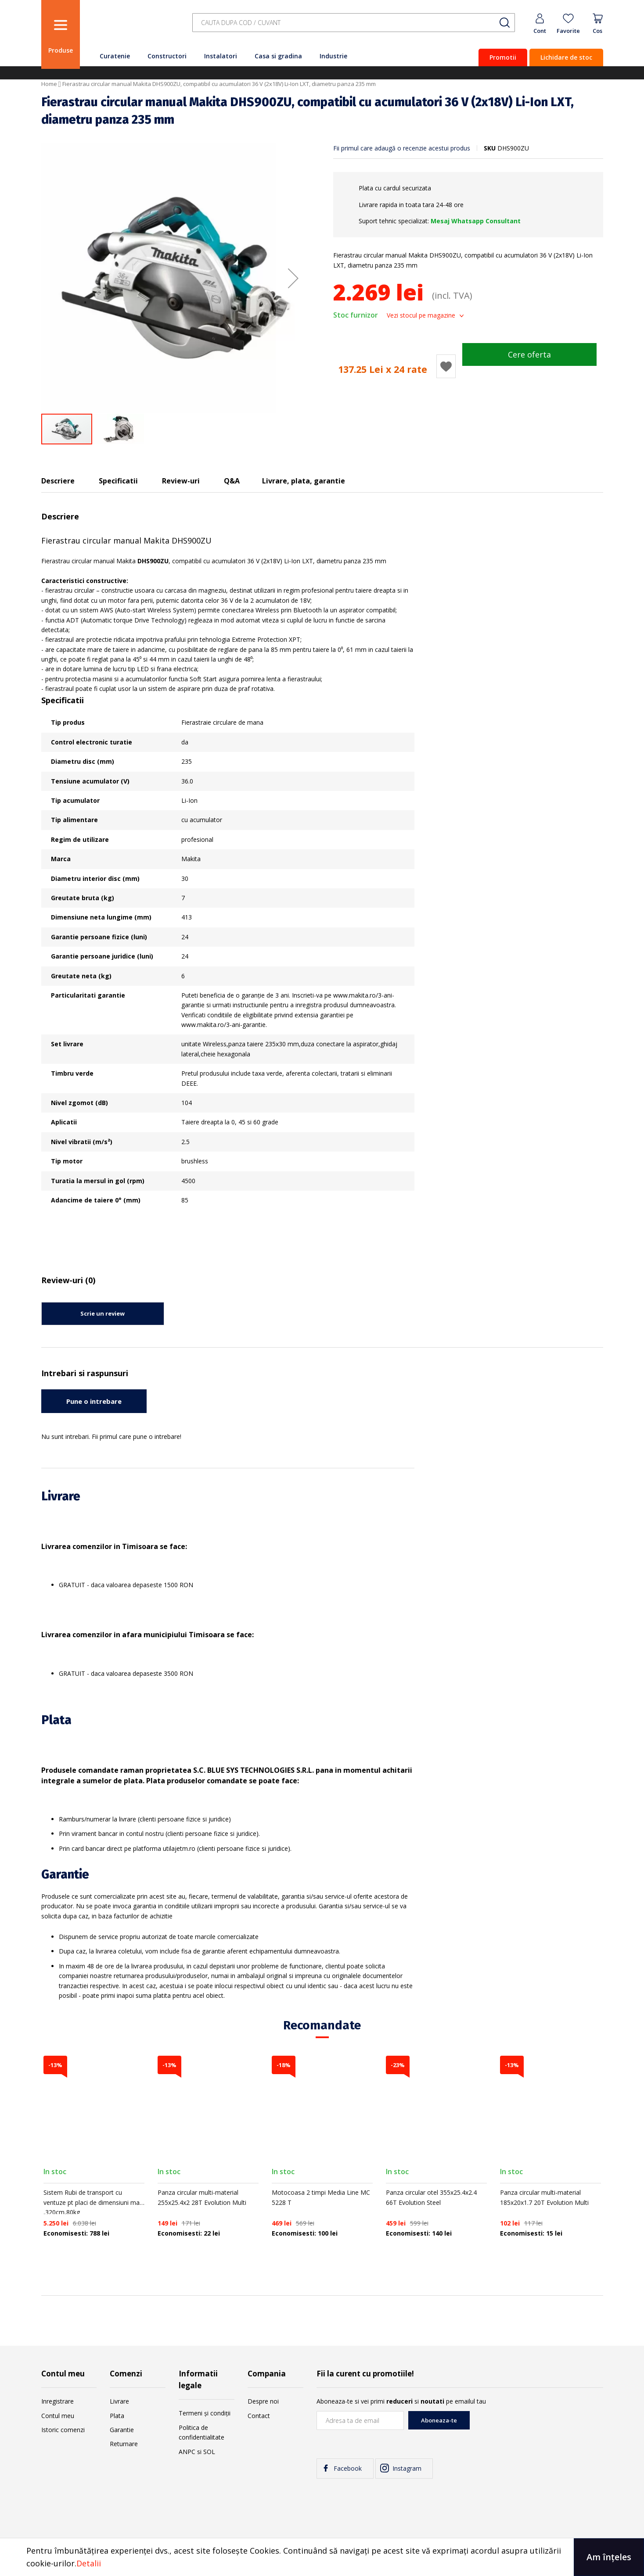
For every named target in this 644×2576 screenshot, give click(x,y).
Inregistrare (57, 2401)
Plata (117, 2415)
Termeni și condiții (204, 2413)
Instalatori (220, 56)
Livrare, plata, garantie (303, 481)
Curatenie (115, 56)
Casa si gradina (278, 56)
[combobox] (353, 22)
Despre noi (263, 2401)
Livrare (119, 2401)
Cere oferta (529, 354)
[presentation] (536, 2428)
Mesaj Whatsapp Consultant (476, 221)
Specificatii (118, 481)
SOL (209, 2451)
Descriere (58, 481)
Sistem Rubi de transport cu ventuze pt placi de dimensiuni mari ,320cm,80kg (93, 2202)
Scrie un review (102, 1313)
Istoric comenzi (63, 2430)
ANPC (187, 2451)
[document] (322, 2557)
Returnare (124, 2444)
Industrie (333, 56)
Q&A (232, 481)
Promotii (502, 57)
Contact (259, 2415)
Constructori (167, 56)
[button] (293, 278)
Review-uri (181, 481)
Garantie (122, 2430)
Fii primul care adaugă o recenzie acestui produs (401, 148)
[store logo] (133, 27)
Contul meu (57, 2415)
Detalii (88, 2563)
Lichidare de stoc (566, 57)
